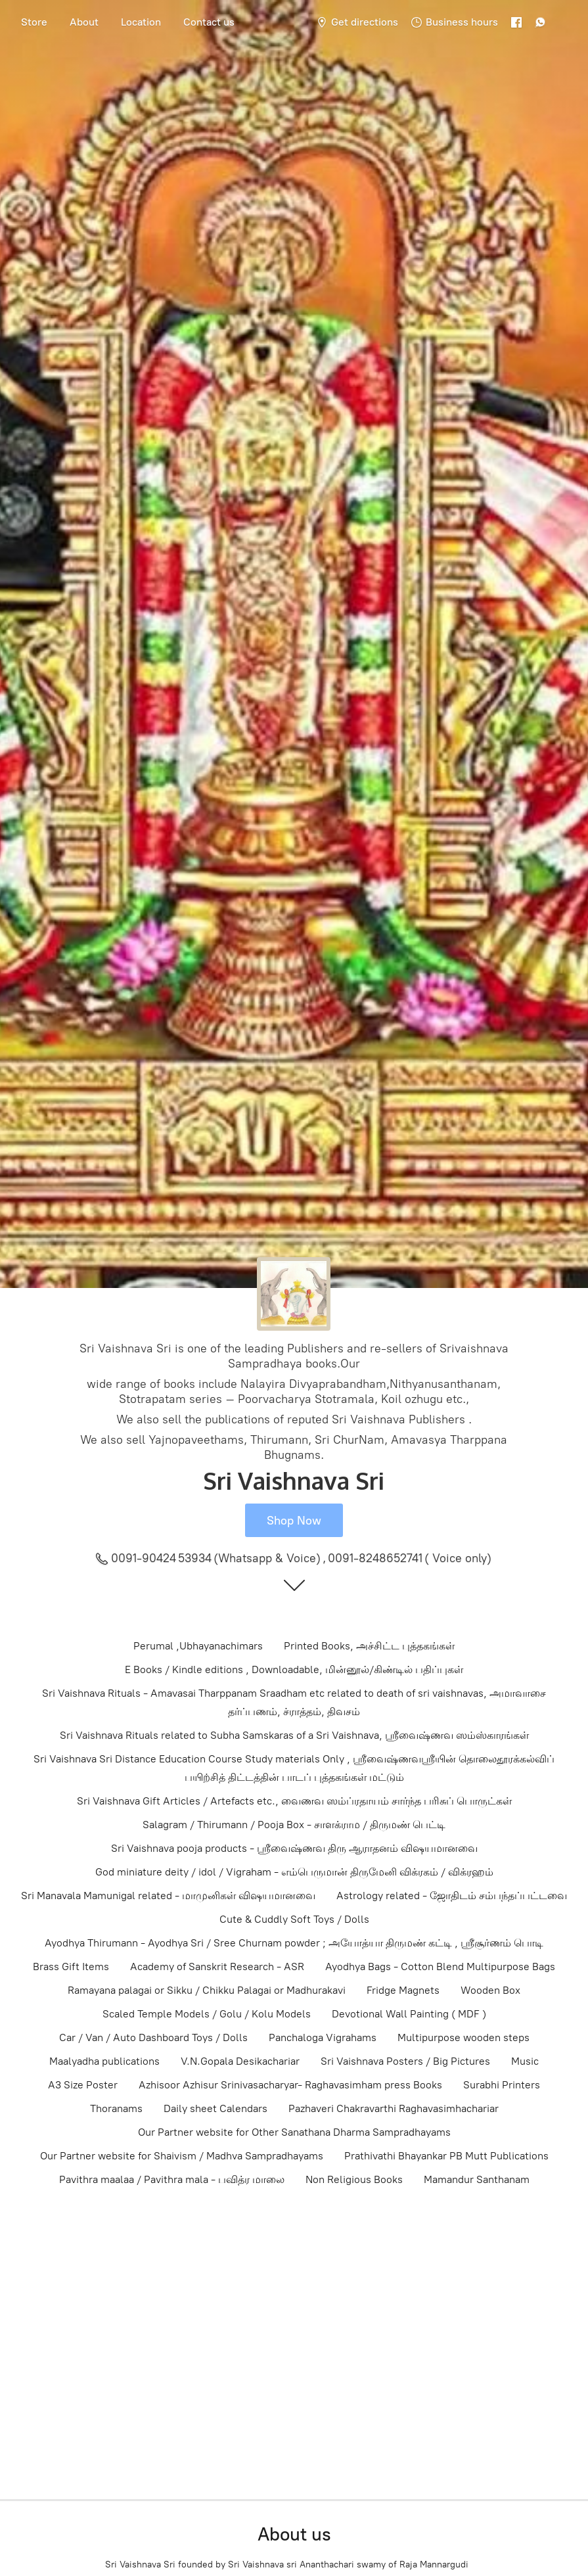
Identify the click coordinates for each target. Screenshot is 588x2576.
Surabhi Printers (501, 2085)
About (84, 22)
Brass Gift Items (71, 1966)
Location (141, 22)
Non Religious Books (354, 2179)
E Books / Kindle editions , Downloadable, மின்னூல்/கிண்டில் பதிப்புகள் (294, 1669)
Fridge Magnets (403, 1990)
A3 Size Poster (83, 2085)
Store (34, 22)
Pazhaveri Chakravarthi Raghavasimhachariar (393, 2108)
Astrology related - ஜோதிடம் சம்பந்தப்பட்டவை (451, 1895)
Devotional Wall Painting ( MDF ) (409, 2014)
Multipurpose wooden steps (463, 2037)
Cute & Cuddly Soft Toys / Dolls (294, 1919)
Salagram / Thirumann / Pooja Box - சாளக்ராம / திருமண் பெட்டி (294, 1824)
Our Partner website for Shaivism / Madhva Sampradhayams (181, 2156)
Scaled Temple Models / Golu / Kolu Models (206, 2014)
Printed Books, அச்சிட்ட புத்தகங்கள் (369, 1646)
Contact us (209, 22)
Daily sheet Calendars (215, 2108)
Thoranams (116, 2108)
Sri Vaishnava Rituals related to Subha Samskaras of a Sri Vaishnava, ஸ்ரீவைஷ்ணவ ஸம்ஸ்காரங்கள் (294, 1735)
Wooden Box (490, 1990)
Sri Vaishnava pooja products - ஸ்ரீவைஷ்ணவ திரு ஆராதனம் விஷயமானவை (294, 1848)
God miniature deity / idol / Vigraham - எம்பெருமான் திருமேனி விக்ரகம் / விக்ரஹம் (294, 1872)
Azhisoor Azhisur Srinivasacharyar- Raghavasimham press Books (290, 2085)
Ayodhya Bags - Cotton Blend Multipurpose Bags (440, 1966)
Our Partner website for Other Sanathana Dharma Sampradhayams (294, 2132)
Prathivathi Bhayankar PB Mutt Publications (446, 2156)
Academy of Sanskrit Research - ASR (217, 1966)
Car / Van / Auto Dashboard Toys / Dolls (153, 2037)
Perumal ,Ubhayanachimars (198, 1646)
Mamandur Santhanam (477, 2179)
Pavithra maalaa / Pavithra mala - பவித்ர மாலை (171, 2179)
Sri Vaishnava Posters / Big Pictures (405, 2061)
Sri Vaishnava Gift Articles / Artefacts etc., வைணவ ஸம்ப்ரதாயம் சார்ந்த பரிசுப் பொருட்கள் (294, 1801)
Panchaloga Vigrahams (322, 2037)
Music (525, 2061)
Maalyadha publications (104, 2061)
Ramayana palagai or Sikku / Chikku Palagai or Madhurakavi (207, 1990)
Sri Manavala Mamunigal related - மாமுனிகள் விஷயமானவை (168, 1895)
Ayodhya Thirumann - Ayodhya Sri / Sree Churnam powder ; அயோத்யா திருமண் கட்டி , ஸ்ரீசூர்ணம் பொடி (294, 1943)
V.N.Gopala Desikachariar (240, 2061)
